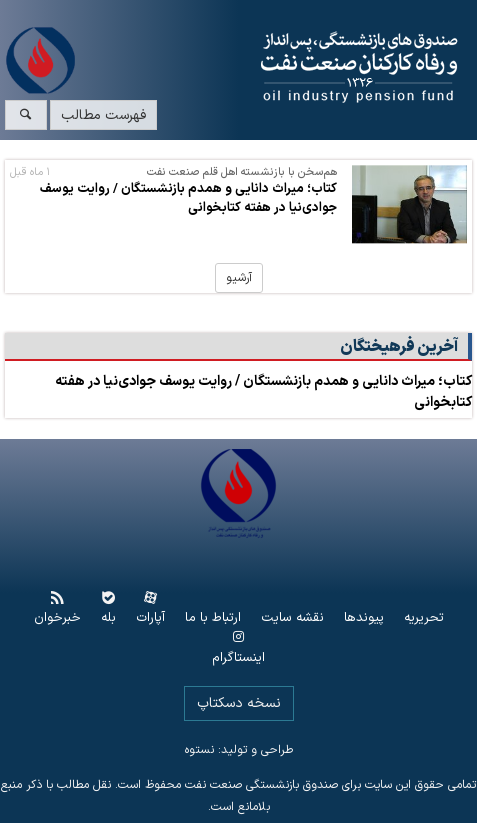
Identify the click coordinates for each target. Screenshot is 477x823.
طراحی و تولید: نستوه (239, 750)
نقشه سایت (292, 618)
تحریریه (424, 618)
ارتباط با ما (213, 618)
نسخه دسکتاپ (239, 703)
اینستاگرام (238, 658)
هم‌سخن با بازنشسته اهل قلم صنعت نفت (242, 172)
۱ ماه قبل (30, 172)
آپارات (150, 618)
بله (108, 618)
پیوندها (364, 618)
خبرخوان (57, 618)
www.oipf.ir (279, 68)
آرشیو (239, 278)
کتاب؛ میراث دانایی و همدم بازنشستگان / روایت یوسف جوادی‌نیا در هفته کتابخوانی (188, 198)
